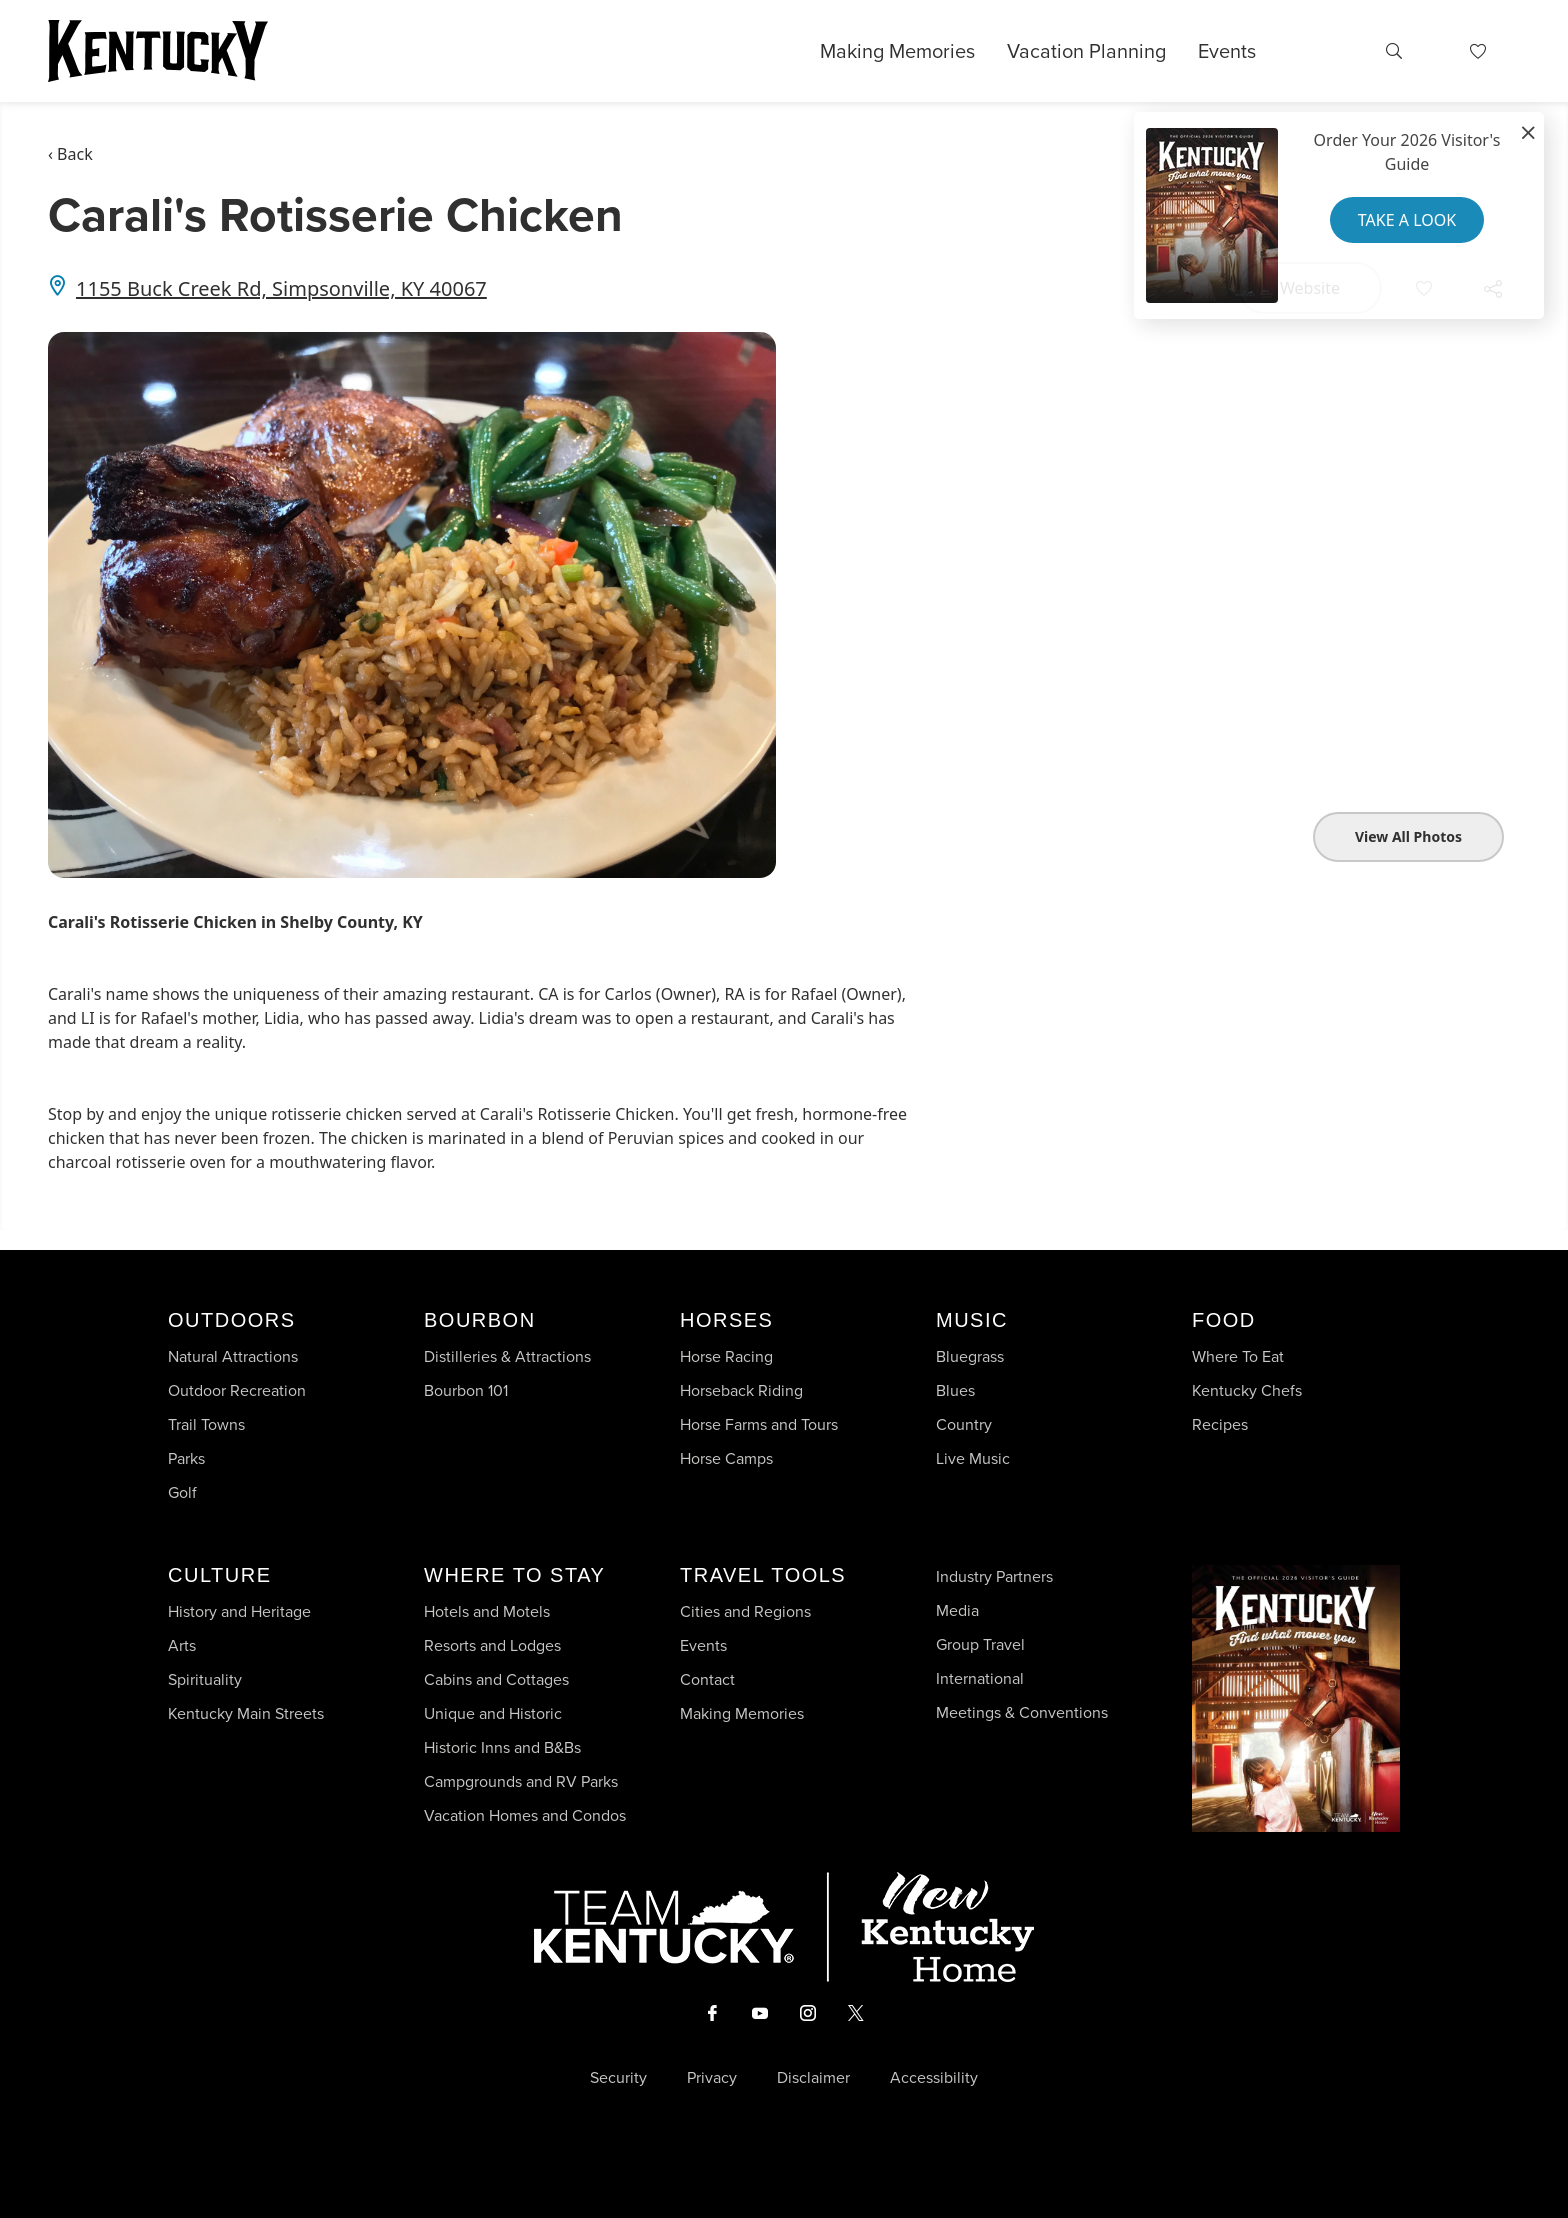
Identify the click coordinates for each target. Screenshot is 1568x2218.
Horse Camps (726, 1458)
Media (957, 1610)
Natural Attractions (233, 1356)
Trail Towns (206, 1424)
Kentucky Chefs (1247, 1390)
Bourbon (480, 1320)
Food (1224, 1320)
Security (618, 2078)
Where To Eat (1238, 1356)
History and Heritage (241, 1611)
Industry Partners (994, 1576)
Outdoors (232, 1320)
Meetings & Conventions (1022, 1712)
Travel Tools (763, 1575)
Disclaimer (813, 2078)
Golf (182, 1492)
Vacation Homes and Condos (525, 1815)
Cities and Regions (745, 1611)
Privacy (712, 2078)
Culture (219, 1575)
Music (972, 1320)
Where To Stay (514, 1575)
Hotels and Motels (487, 1611)
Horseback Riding (741, 1390)
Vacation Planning (1086, 51)
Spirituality (207, 1679)
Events (1227, 51)
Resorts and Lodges (492, 1645)
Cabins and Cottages (496, 1679)
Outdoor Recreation (237, 1390)
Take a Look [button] (1407, 220)
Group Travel (980, 1644)
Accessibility (934, 2078)
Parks (186, 1458)
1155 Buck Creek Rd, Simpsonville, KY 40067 (281, 288)
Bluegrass (970, 1356)
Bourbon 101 (466, 1390)
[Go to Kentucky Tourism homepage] (158, 51)
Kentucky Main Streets (246, 1713)
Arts (182, 1645)
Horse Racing (726, 1356)
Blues (955, 1390)
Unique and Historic (493, 1713)
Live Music (973, 1458)
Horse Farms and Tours (759, 1424)
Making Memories (897, 51)
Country (964, 1424)
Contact (707, 1679)
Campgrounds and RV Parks (521, 1781)
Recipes (1222, 1424)
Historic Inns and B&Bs (502, 1747)
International (980, 1678)
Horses (726, 1320)
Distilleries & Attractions (507, 1356)
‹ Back (70, 154)
